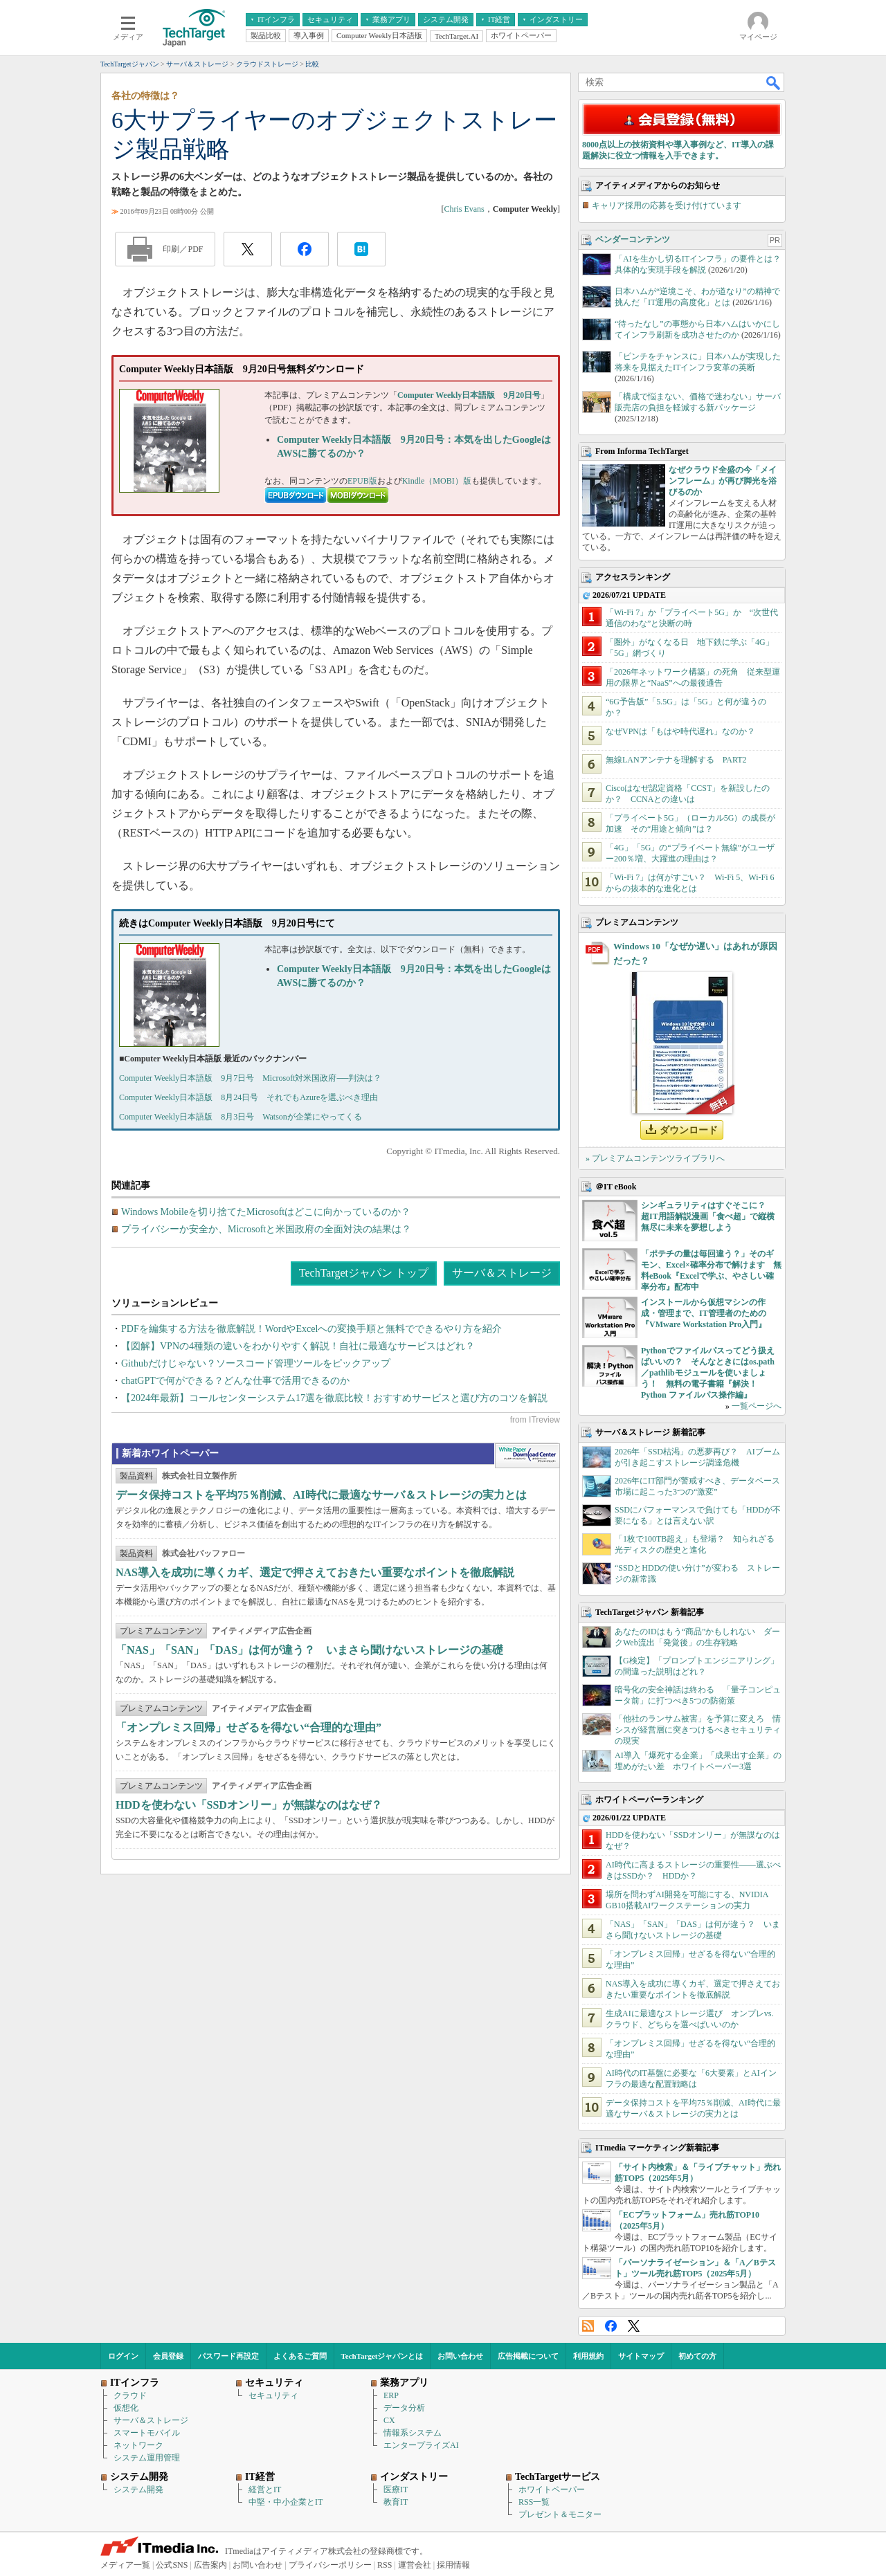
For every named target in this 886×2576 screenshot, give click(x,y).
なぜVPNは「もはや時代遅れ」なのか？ (680, 731)
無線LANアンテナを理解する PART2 (676, 760)
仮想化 (126, 2408)
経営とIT (264, 2489)
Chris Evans (464, 209)
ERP (391, 2395)
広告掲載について (528, 2356)
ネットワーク (138, 2445)
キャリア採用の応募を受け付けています (666, 205)
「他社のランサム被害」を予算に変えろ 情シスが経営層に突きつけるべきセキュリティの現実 (698, 1730)
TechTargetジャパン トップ (363, 1273)
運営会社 (414, 2565)
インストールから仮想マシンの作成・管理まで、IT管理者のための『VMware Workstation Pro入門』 (703, 1313)
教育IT (395, 2502)
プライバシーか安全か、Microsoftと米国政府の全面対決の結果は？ (266, 1229)
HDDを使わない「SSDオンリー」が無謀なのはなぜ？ (249, 1805)
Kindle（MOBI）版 (436, 481)
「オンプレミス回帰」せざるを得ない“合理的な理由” (248, 1727)
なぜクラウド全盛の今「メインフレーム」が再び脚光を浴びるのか (723, 481)
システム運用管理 (147, 2458)
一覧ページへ (756, 1406)
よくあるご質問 (300, 2356)
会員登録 (168, 2356)
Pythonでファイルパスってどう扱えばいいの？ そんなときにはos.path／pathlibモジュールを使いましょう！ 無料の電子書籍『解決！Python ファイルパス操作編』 (708, 1373)
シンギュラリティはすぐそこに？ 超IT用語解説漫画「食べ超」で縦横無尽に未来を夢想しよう (708, 1216)
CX (389, 2420)
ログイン (123, 2356)
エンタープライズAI (421, 2445)
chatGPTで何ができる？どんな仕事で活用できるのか (235, 1381)
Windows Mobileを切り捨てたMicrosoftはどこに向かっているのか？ (265, 1212)
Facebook (611, 2326)
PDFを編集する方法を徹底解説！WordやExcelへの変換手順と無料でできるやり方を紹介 (311, 1329)
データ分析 (404, 2408)
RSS (588, 2326)
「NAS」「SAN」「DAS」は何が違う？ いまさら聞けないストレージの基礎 (309, 1650)
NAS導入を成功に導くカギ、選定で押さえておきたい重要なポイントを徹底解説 (315, 1572)
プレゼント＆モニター (560, 2514)
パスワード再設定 (228, 2356)
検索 (773, 82)
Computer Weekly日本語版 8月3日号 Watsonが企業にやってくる (240, 1117)
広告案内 (210, 2565)
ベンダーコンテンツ (632, 239)
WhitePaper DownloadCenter (527, 1455)
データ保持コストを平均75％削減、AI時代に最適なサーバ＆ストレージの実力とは (321, 1495)
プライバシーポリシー (330, 2565)
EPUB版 (362, 481)
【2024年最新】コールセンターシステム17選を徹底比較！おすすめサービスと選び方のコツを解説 (334, 1398)
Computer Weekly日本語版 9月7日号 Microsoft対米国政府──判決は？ (250, 1078)
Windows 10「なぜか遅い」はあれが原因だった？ (695, 953)
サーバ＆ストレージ (502, 1273)
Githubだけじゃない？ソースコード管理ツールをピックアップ (255, 1363)
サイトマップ (641, 2356)
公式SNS (172, 2565)
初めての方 (697, 2356)
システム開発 (138, 2489)
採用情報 (453, 2565)
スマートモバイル (147, 2433)
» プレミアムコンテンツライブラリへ (655, 1158)
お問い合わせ (460, 2356)
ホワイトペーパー (551, 2489)
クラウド (130, 2395)
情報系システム (412, 2433)
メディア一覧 (125, 2565)
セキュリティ (273, 2395)
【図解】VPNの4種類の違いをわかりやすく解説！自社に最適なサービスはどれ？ (298, 1346)
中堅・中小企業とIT (285, 2502)
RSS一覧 (534, 2502)
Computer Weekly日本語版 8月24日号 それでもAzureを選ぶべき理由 (248, 1097)
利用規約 (588, 2356)
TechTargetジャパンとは (382, 2356)
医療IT (395, 2489)
